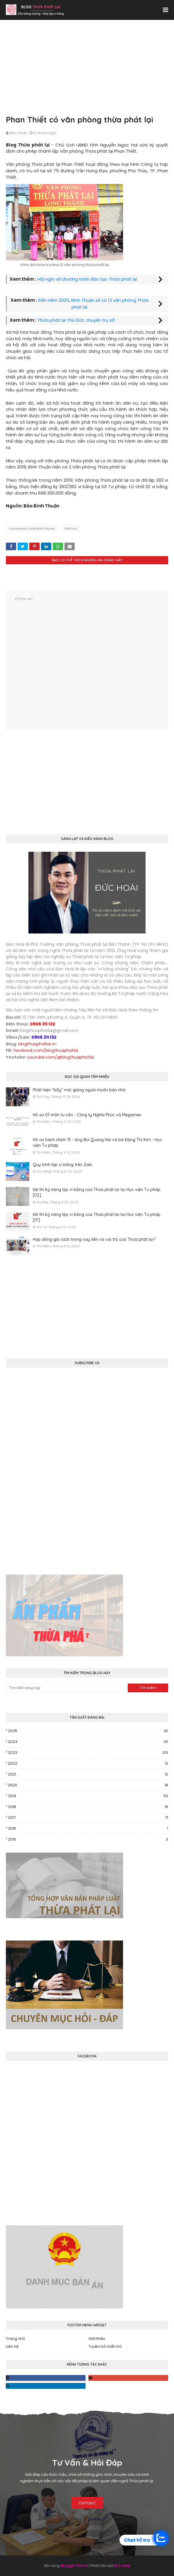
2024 (88, 1742)
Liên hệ (12, 2346)
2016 (88, 1829)
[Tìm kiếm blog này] (67, 1688)
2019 (88, 1796)
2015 (88, 1839)
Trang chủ (15, 2338)
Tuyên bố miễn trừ (105, 2346)
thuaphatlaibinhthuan (32, 528)
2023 (88, 1753)
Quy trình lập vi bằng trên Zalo (62, 1164)
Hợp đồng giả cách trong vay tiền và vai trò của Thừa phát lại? (94, 1239)
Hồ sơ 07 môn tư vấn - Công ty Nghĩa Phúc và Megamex (87, 1114)
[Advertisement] (87, 73)
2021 (88, 1774)
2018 (88, 1807)
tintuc (70, 528)
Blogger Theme (74, 2565)
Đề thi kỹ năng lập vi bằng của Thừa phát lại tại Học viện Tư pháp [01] (97, 1217)
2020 (88, 1785)
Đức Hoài (18, 133)
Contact (87, 2503)
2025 (88, 1731)
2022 (88, 1763)
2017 (88, 1818)
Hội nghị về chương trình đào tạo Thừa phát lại (87, 279)
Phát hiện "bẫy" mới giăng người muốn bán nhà (79, 1090)
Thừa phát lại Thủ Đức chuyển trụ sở (76, 320)
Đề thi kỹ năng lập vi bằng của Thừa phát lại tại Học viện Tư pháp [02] (97, 1192)
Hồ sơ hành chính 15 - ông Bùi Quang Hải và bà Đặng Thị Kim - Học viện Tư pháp (97, 1142)
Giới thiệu (96, 2338)
